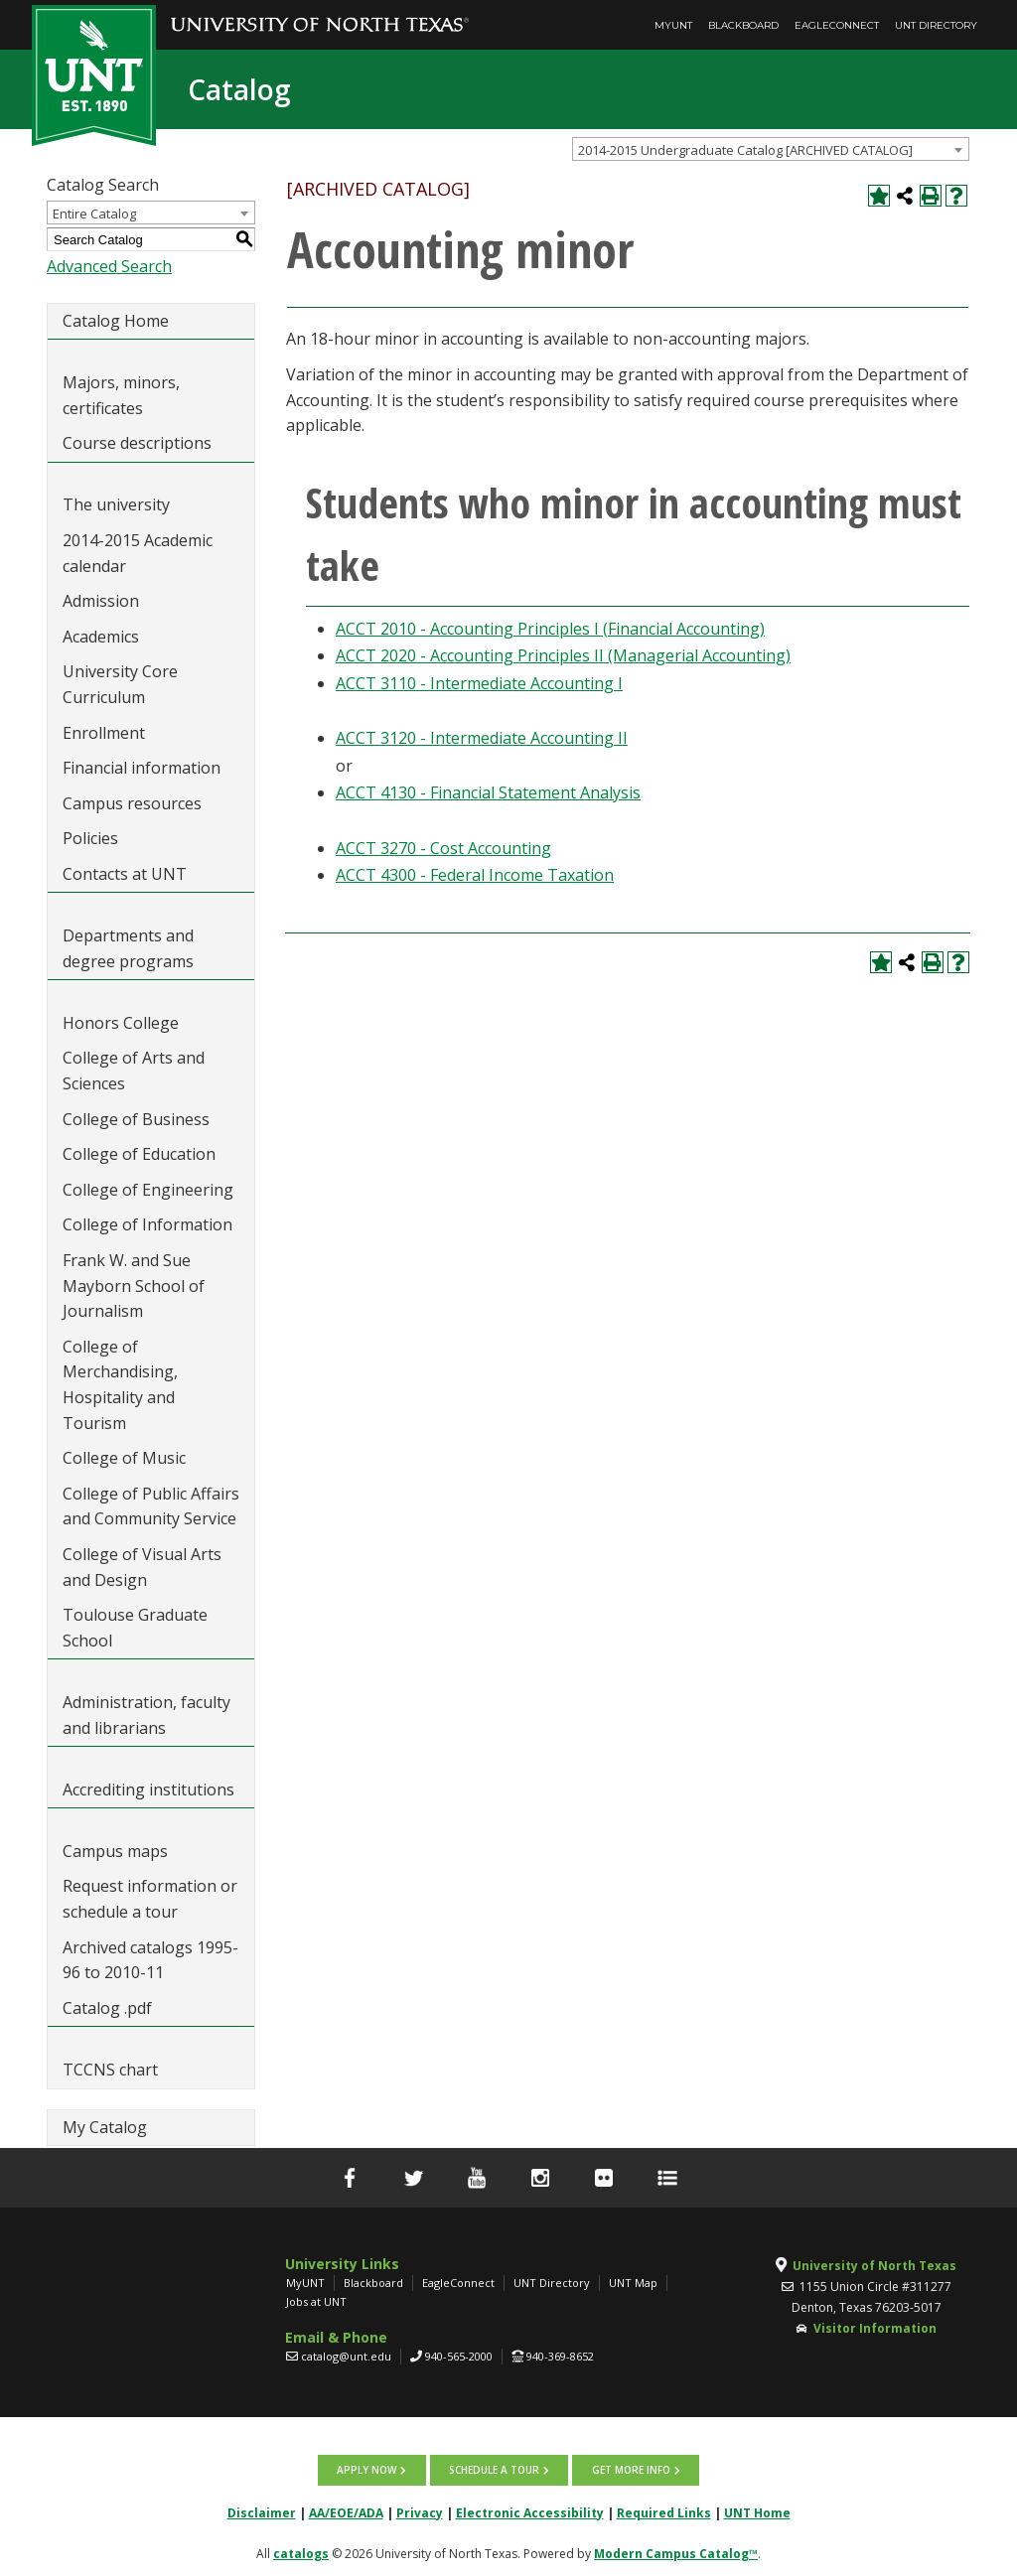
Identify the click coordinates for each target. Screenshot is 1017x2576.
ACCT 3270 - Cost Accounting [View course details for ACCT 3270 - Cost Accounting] (443, 848)
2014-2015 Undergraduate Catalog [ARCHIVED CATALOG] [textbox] (745, 150)
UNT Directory (936, 25)
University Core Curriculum (120, 684)
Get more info (630, 2470)
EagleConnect (837, 25)
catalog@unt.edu (346, 2356)
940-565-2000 (459, 2356)
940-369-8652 (560, 2356)
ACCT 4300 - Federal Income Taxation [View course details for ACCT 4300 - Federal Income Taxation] (475, 875)
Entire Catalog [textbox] (94, 213)
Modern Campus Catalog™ (676, 2552)
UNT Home (757, 2512)
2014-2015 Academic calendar (138, 553)
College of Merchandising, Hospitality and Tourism (120, 1385)
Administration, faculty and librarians (146, 1715)
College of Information (147, 1224)
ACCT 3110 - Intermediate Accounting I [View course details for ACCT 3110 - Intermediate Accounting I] (479, 683)
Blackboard (743, 25)
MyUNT (673, 25)
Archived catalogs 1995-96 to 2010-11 (150, 1960)
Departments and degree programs (128, 948)
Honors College (121, 1023)
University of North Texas (874, 2265)
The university (116, 504)
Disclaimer (261, 2512)
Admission (101, 601)
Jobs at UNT (316, 2301)
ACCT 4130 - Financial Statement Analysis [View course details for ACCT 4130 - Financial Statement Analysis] (488, 792)
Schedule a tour (494, 2470)
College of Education (139, 1154)
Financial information (141, 768)
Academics (101, 636)
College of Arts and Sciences (134, 1070)
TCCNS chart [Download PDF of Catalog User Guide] (110, 2069)
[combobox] (770, 149)
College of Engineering (148, 1190)
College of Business (136, 1119)
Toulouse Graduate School (135, 1627)
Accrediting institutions (148, 1789)
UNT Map (633, 2282)
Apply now (367, 2470)
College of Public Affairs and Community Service (151, 1506)
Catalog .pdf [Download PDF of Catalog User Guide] (107, 2008)
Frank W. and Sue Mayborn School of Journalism (134, 1285)
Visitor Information (875, 2328)
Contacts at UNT (125, 874)
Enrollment (104, 733)
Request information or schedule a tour (150, 1899)
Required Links (664, 2512)
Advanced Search (109, 266)
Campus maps (115, 1851)
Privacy (419, 2512)
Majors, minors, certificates (121, 395)
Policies (90, 838)
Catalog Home (116, 321)
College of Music (124, 1458)
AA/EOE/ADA (346, 2512)
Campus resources (132, 803)
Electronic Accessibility (530, 2512)
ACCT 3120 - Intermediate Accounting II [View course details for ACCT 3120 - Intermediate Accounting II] (482, 738)
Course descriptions (137, 443)
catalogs (301, 2552)
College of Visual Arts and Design (142, 1567)
